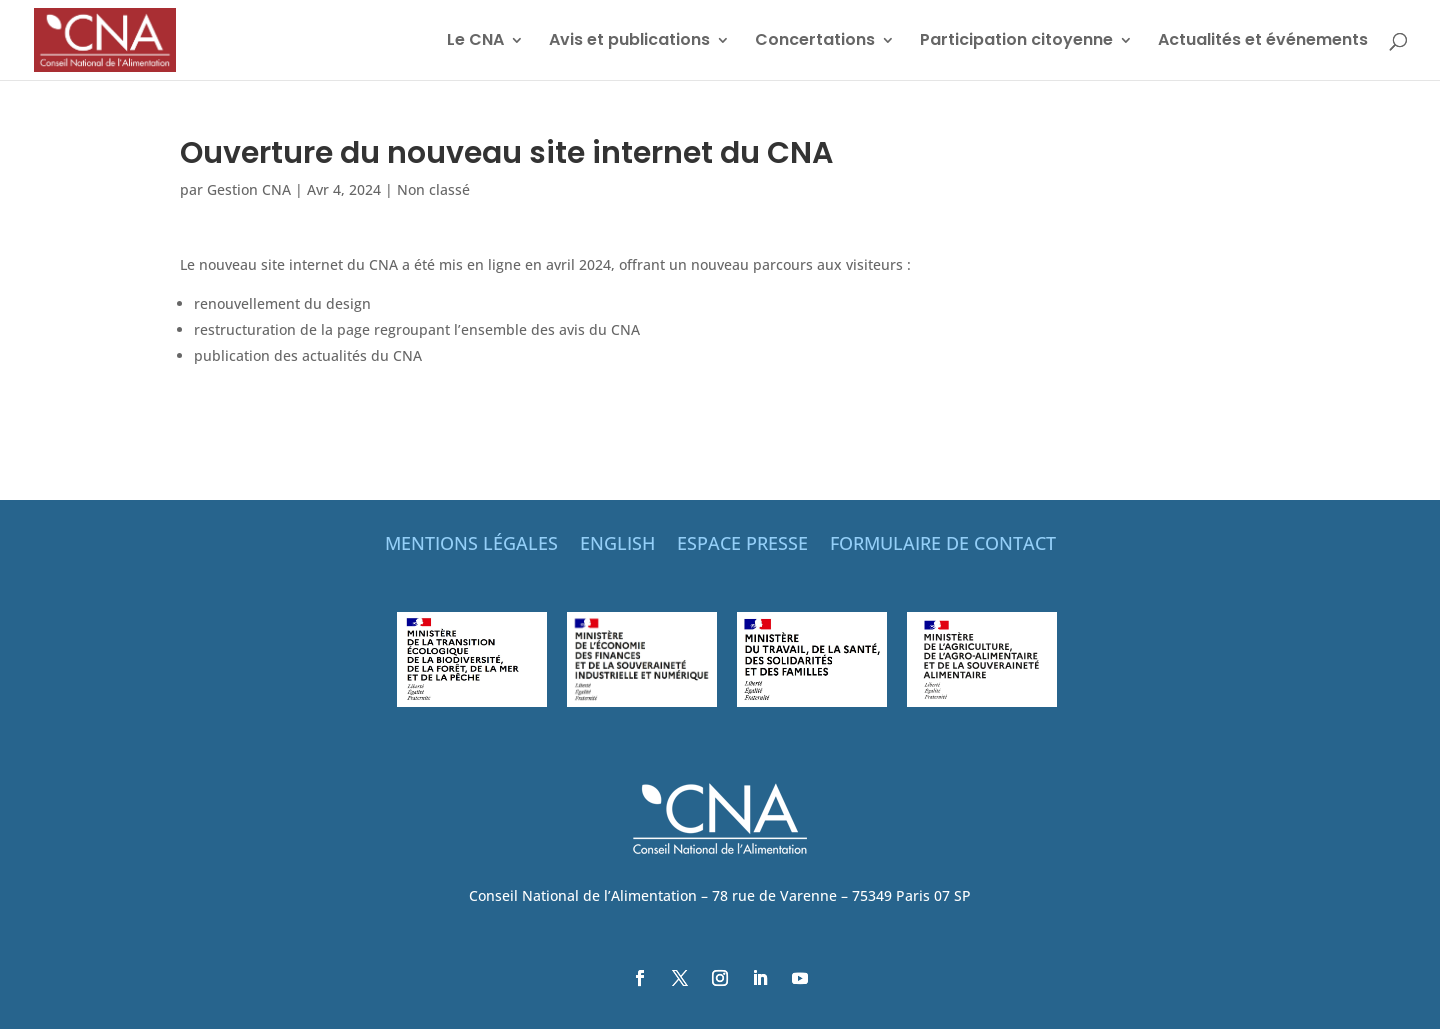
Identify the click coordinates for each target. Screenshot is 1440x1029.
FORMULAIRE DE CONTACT (943, 545)
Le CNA (475, 42)
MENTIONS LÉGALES (471, 545)
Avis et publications (629, 42)
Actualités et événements (1263, 42)
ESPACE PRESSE (742, 545)
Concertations (815, 42)
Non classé (433, 189)
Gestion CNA (249, 189)
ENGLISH (617, 545)
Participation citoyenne (1016, 42)
